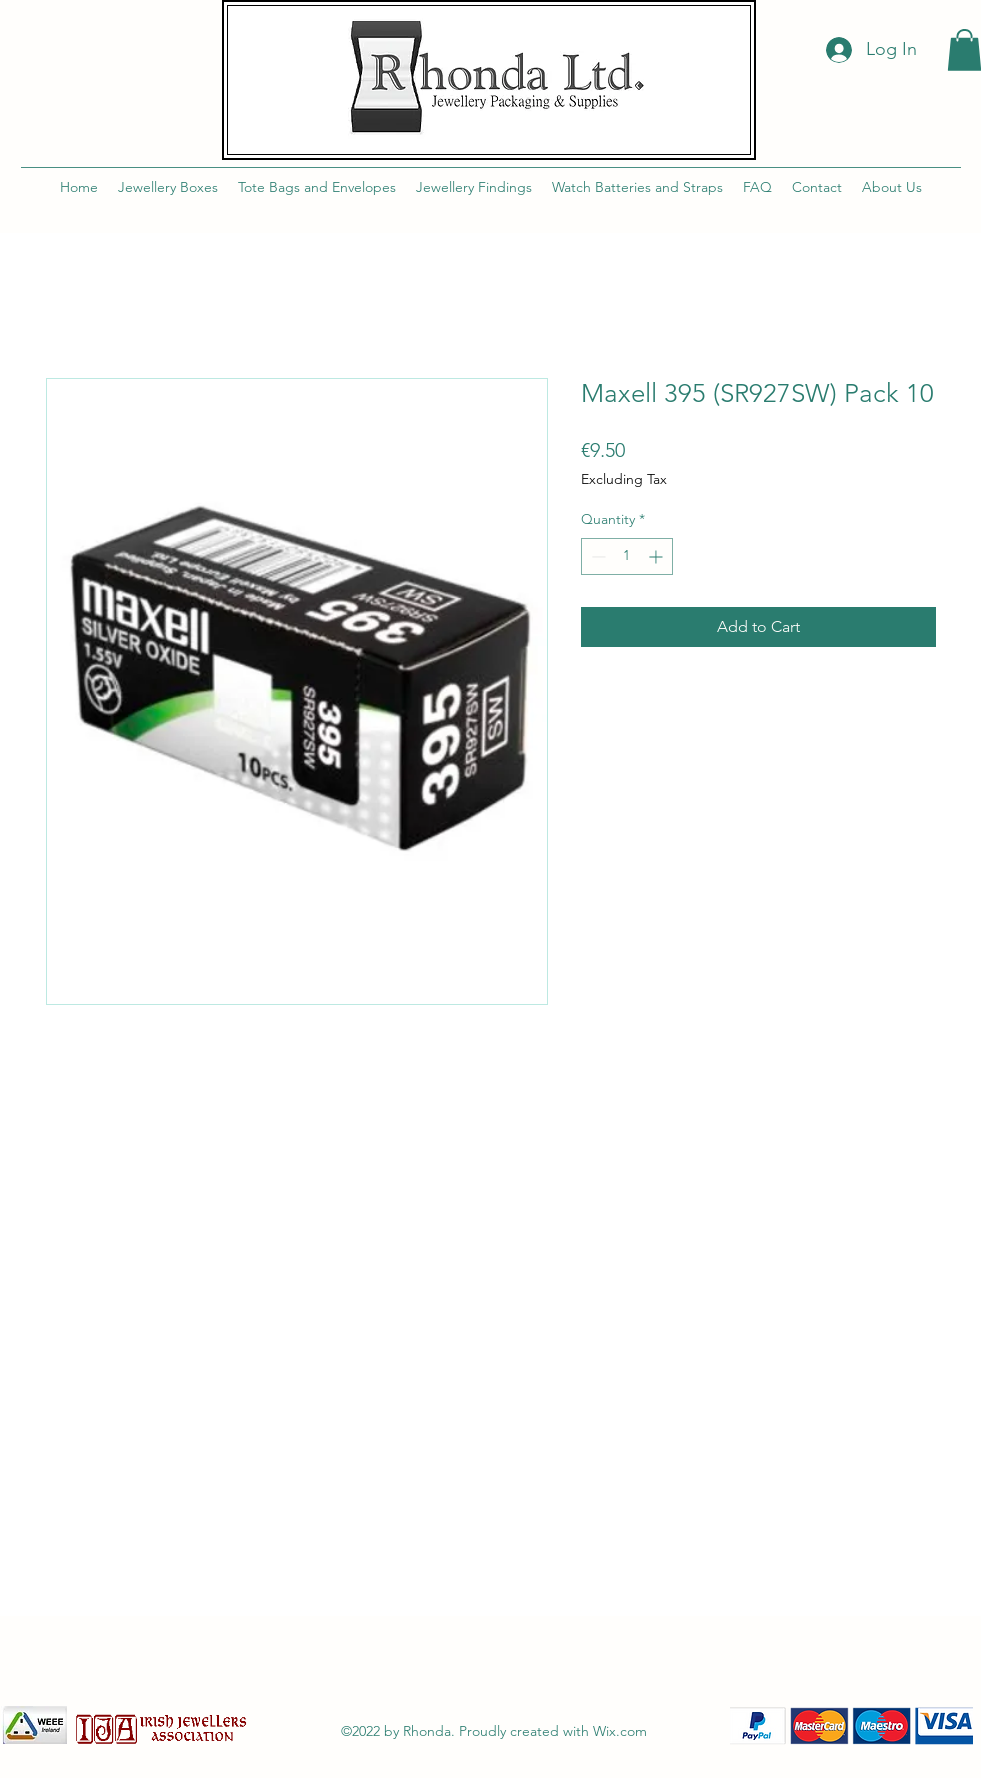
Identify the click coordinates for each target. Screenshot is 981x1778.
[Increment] (657, 556)
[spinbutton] (627, 556)
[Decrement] (596, 556)
